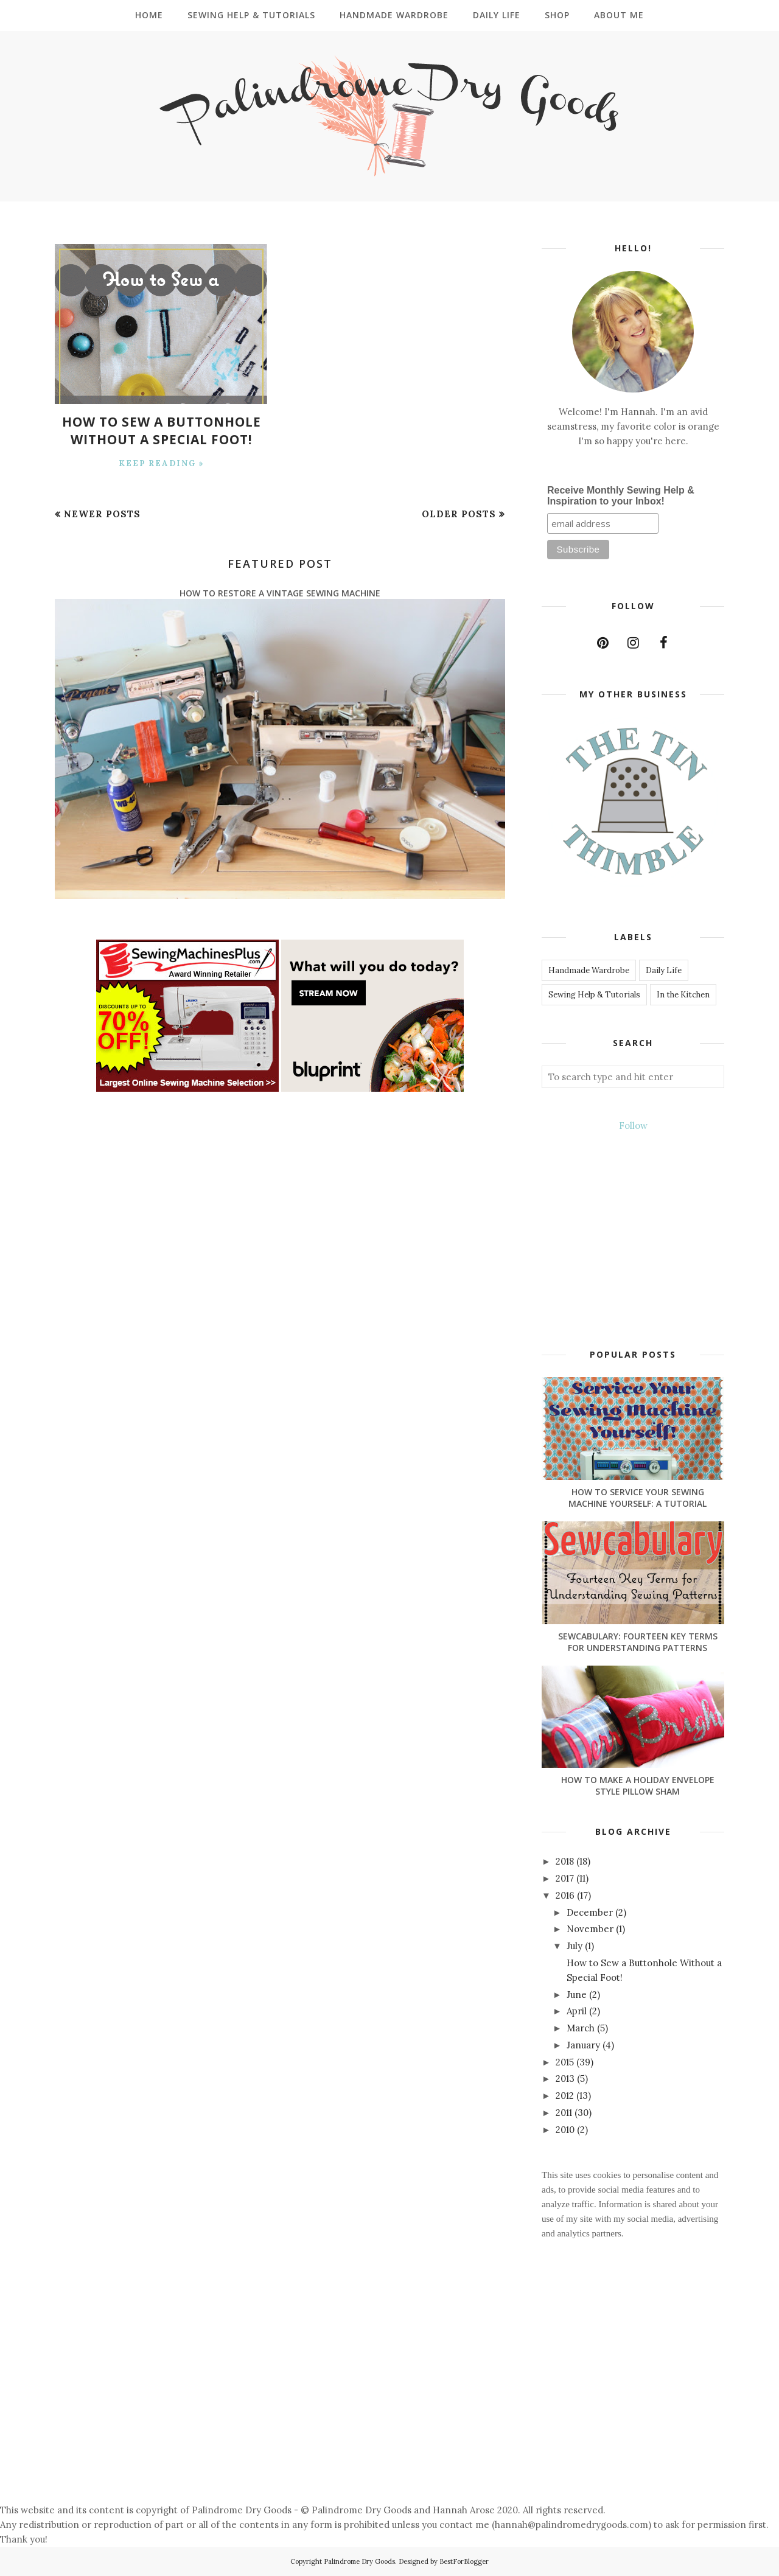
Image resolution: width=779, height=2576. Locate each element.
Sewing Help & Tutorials (594, 995)
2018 (566, 1861)
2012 (566, 2095)
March (582, 2028)
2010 (566, 2129)
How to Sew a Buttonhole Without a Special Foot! (161, 430)
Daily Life (664, 970)
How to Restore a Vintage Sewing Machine (280, 592)
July (576, 1946)
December (591, 1912)
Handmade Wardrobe (588, 970)
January (585, 2045)
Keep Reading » (161, 462)
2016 (566, 1895)
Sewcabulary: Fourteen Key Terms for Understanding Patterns (638, 1641)
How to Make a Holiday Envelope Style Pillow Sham (637, 1785)
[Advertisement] (365, 2399)
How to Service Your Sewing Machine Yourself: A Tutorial (637, 1497)
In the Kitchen (683, 995)
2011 (565, 2112)
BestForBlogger (464, 2561)
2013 (566, 2078)
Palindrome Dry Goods (359, 2561)
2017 (566, 1878)
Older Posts (459, 512)
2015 (566, 2062)
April (578, 2011)
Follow (633, 1125)
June (578, 1994)
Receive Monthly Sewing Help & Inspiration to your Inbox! (620, 495)
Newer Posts (102, 512)
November (591, 1929)
